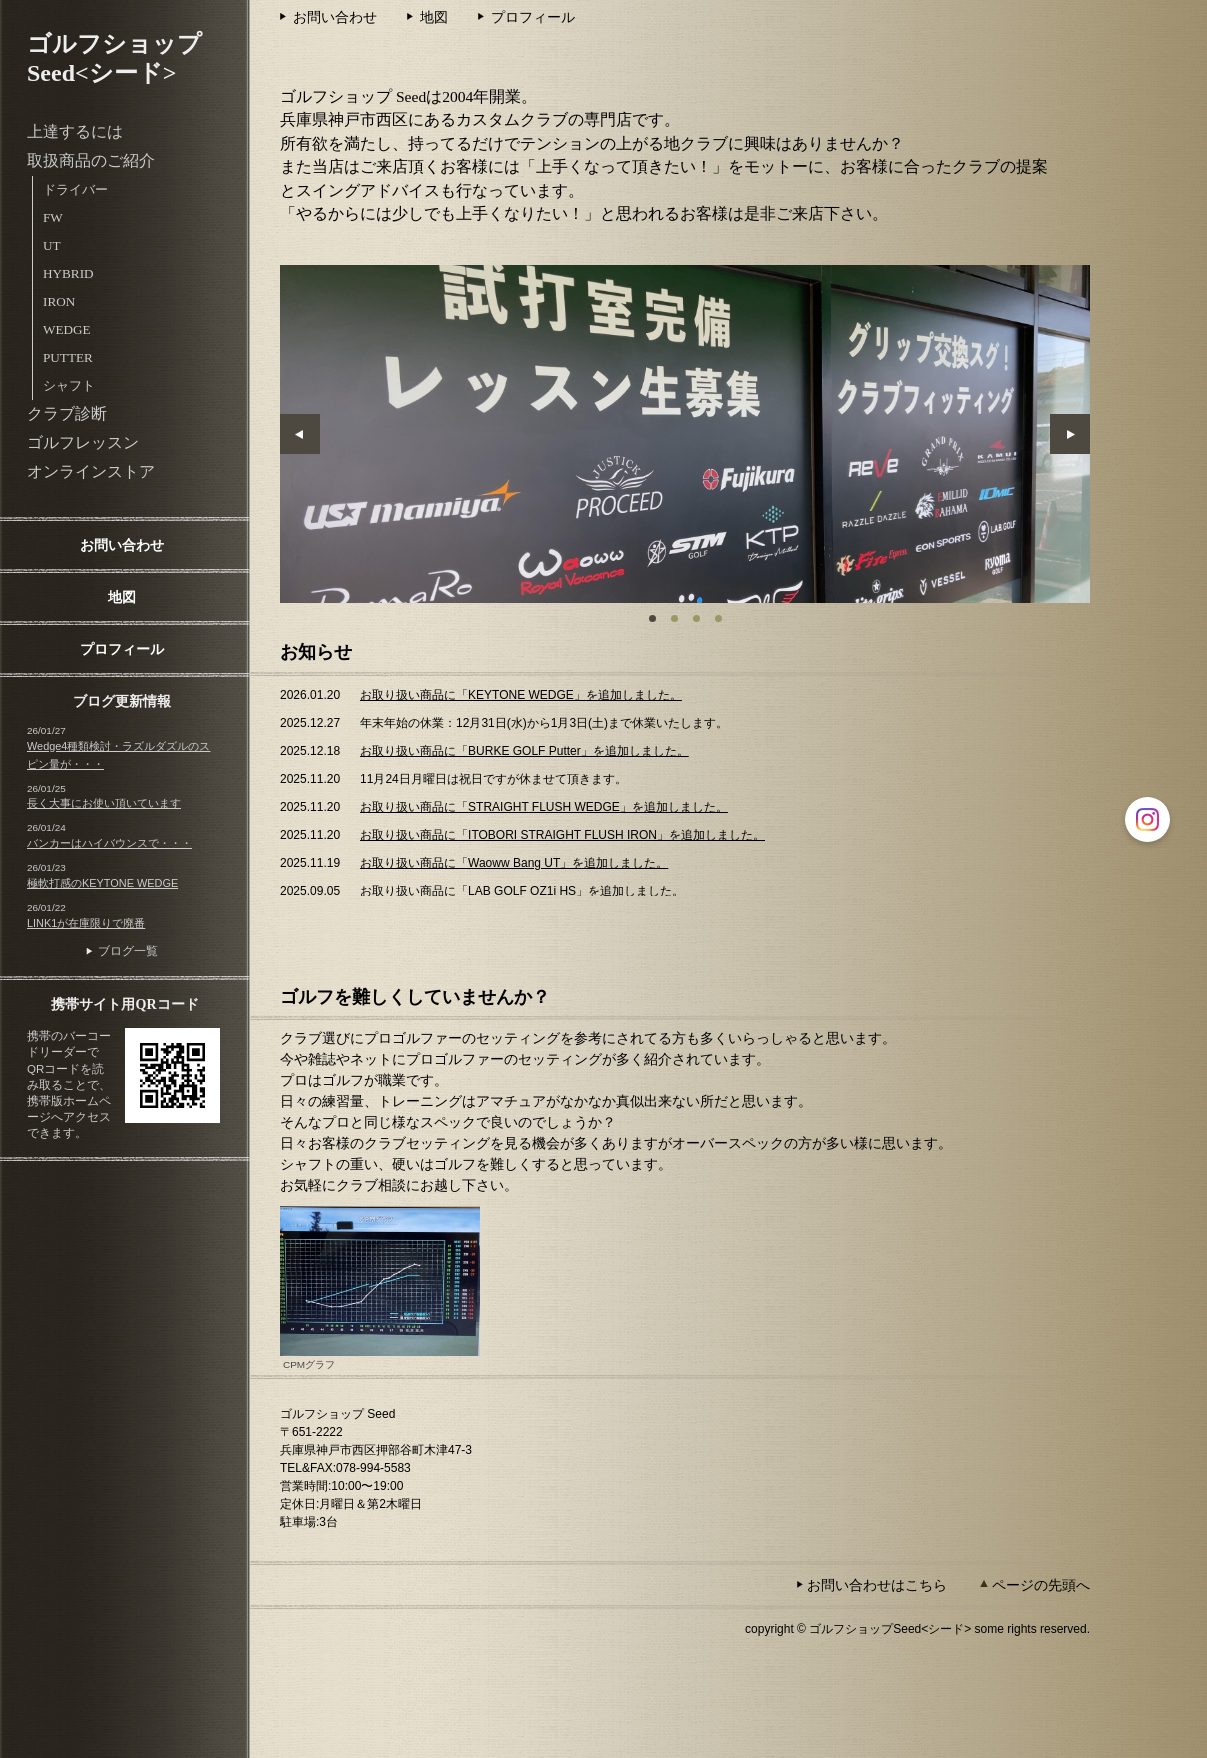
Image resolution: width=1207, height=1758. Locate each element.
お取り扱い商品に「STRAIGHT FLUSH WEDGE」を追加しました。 (544, 807)
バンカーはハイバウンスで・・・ (109, 843)
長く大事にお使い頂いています (104, 803)
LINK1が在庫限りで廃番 (86, 923)
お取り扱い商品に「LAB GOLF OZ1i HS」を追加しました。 (522, 891)
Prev (300, 434)
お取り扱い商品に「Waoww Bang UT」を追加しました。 (514, 863)
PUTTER (68, 357)
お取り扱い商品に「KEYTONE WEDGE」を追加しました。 (521, 695)
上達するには (75, 131)
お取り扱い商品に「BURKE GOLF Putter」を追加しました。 (524, 751)
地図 (122, 597)
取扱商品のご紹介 (91, 160)
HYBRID (68, 273)
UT (52, 245)
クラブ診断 (67, 413)
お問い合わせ (122, 545)
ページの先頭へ (1041, 1585)
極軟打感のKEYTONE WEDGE (102, 883)
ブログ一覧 (128, 951)
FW (53, 217)
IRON (59, 301)
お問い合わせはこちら (877, 1585)
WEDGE (67, 329)
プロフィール (122, 649)
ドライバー (75, 189)
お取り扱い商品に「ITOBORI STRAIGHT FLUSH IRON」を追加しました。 (562, 835)
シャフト (69, 385)
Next (1070, 434)
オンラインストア (91, 471)
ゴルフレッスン (83, 442)
